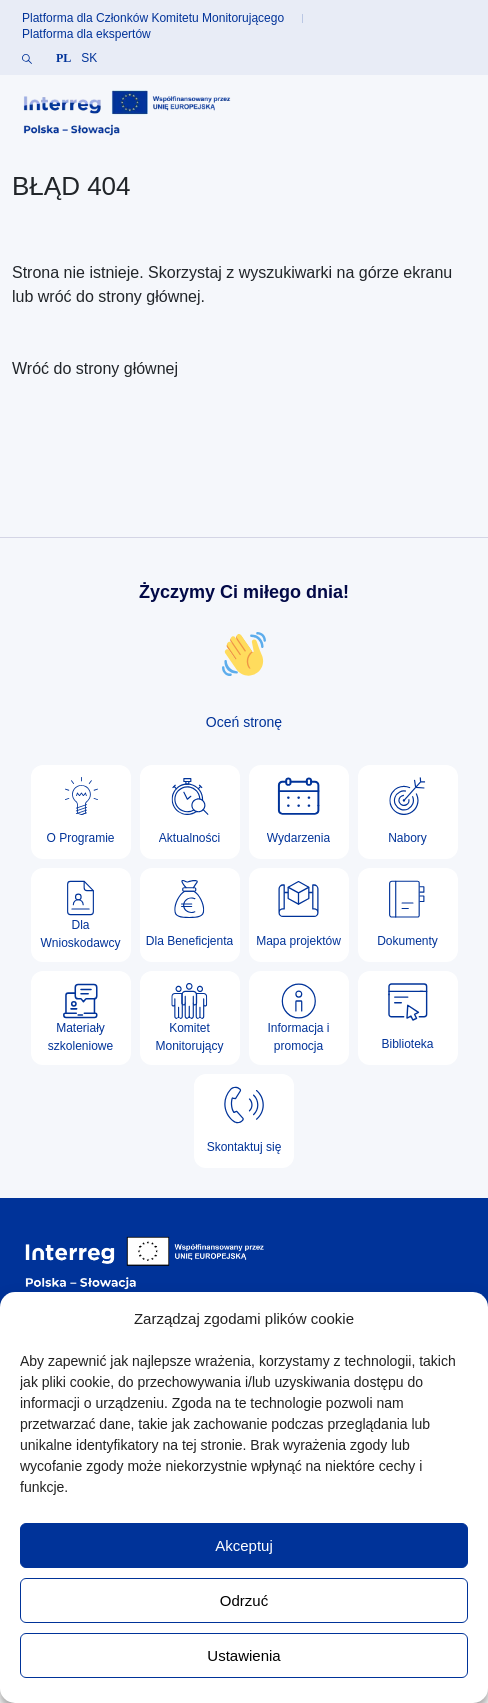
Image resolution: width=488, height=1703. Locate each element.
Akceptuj (244, 1545)
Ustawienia (243, 1655)
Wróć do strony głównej (95, 368)
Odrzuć (244, 1600)
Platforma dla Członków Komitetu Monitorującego (153, 18)
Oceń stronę (244, 722)
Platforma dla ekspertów (86, 34)
